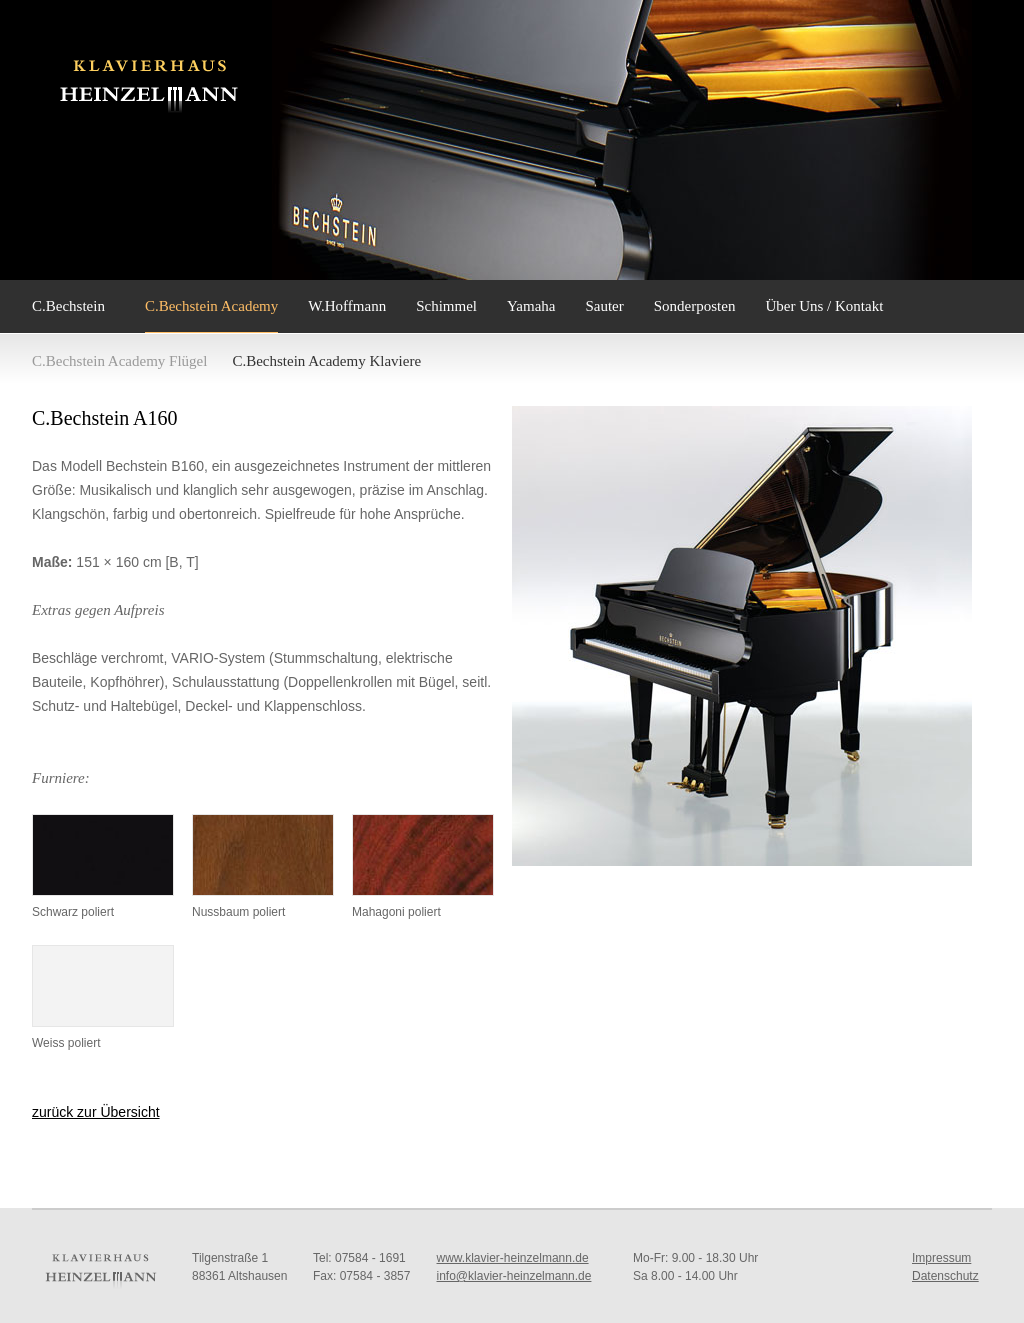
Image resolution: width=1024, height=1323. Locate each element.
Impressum (941, 1258)
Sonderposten (695, 306)
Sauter (604, 306)
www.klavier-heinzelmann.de (513, 1258)
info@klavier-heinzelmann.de (514, 1276)
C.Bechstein (68, 306)
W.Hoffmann (347, 306)
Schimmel (446, 306)
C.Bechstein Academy (211, 306)
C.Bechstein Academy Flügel (119, 361)
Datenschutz (945, 1276)
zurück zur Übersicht (96, 1112)
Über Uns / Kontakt (824, 306)
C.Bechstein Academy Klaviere (326, 361)
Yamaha (531, 306)
